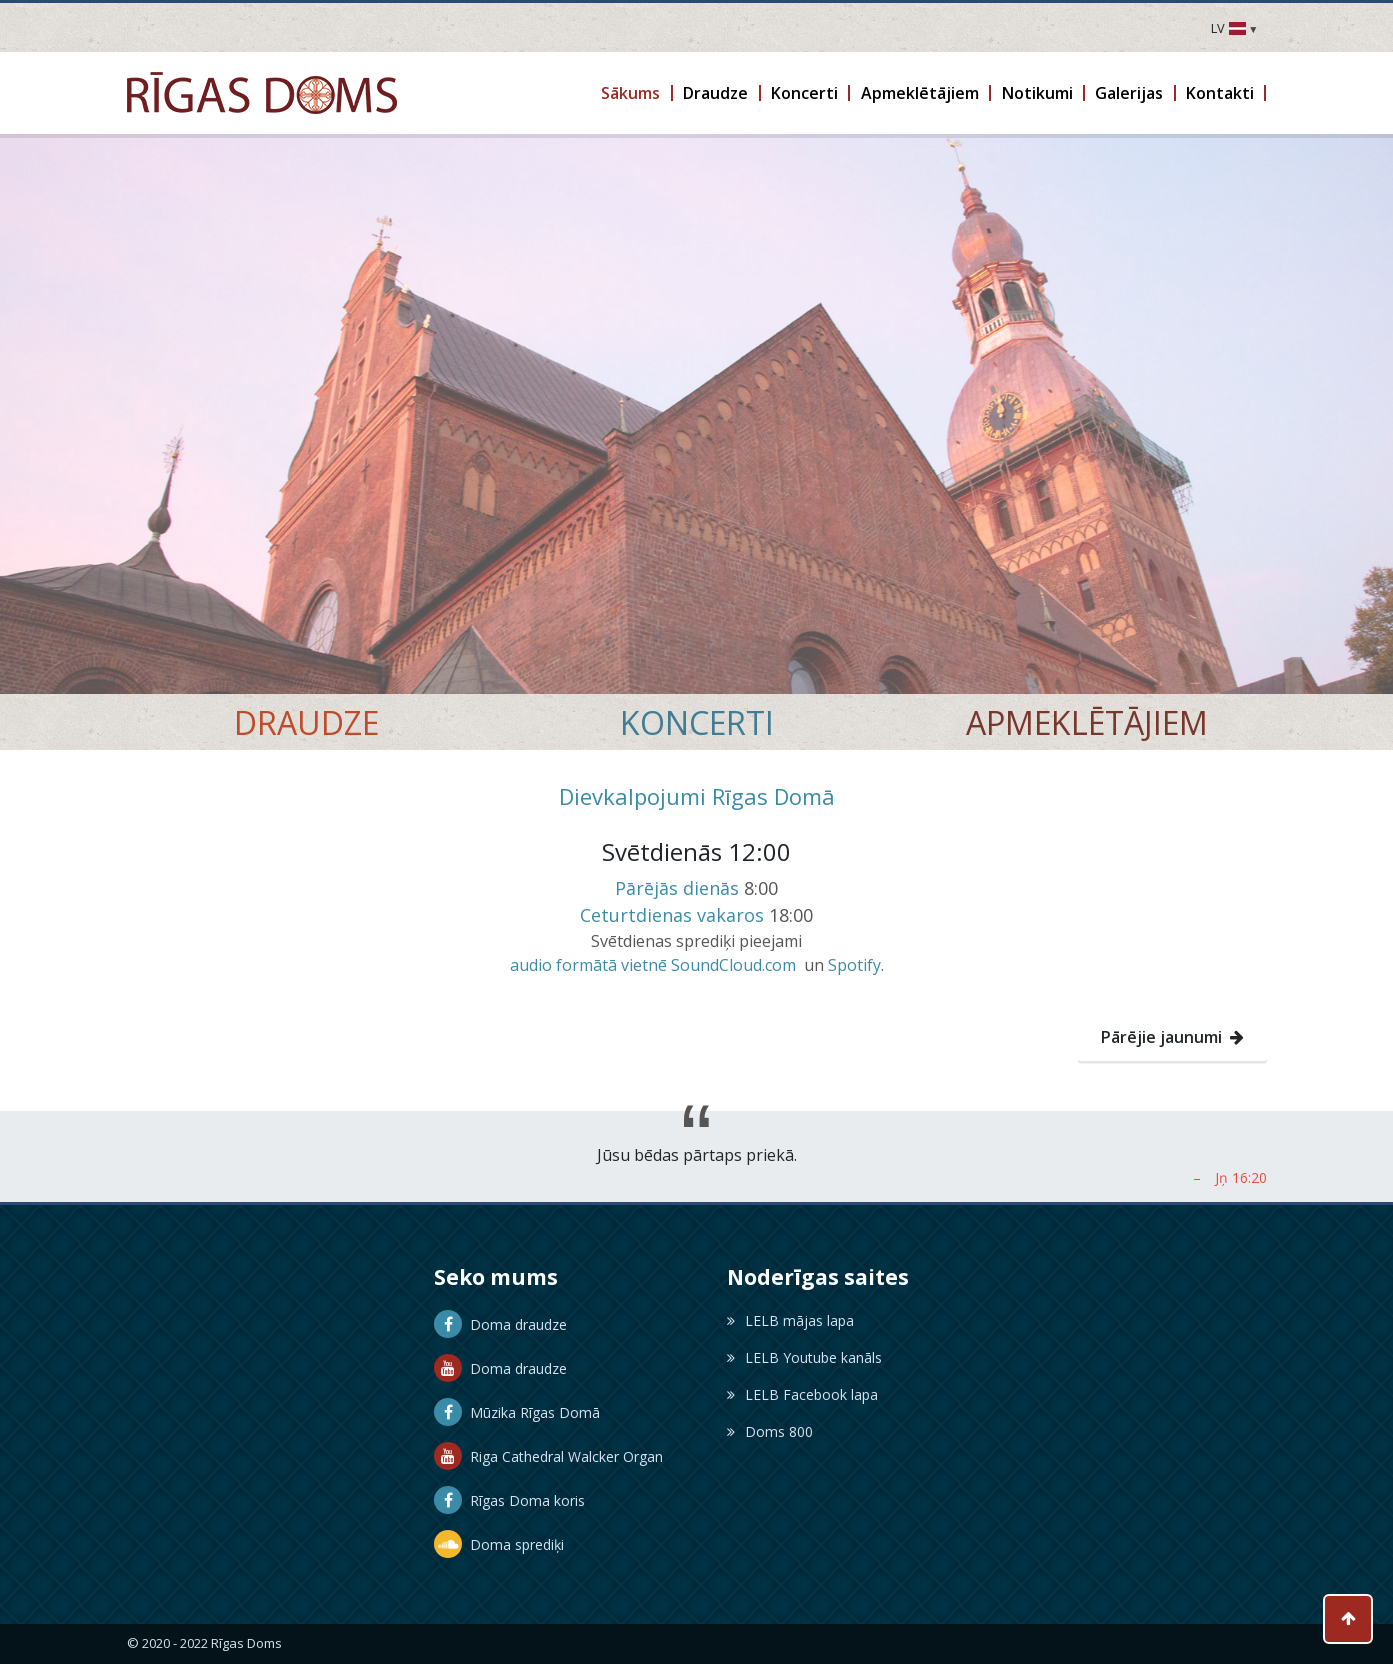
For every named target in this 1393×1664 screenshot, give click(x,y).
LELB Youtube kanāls (804, 1357)
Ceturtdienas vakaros (672, 915)
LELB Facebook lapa (802, 1394)
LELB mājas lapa (790, 1320)
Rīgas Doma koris (509, 1500)
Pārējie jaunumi (1172, 1037)
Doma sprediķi (499, 1544)
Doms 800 (770, 1431)
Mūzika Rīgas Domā (517, 1412)
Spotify (854, 965)
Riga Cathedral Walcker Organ (548, 1456)
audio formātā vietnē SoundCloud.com (653, 965)
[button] (632, 93)
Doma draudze (500, 1324)
